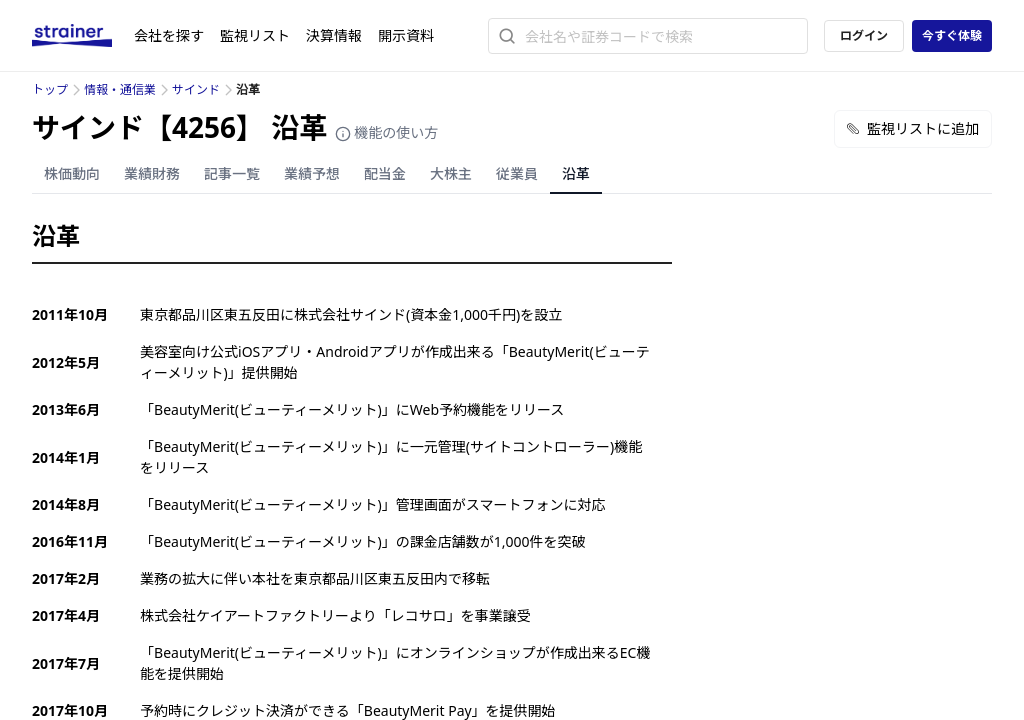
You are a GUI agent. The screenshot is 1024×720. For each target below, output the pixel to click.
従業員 (517, 173)
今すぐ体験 (952, 35)
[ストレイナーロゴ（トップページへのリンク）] (83, 36)
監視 (255, 35)
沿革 (576, 173)
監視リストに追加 (913, 128)
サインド (196, 89)
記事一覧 (232, 173)
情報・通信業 (120, 89)
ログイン (864, 35)
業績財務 (152, 173)
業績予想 (312, 173)
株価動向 (72, 173)
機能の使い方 (387, 132)
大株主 (451, 173)
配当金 (385, 173)
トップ (50, 89)
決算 (334, 35)
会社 (169, 35)
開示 (406, 35)
